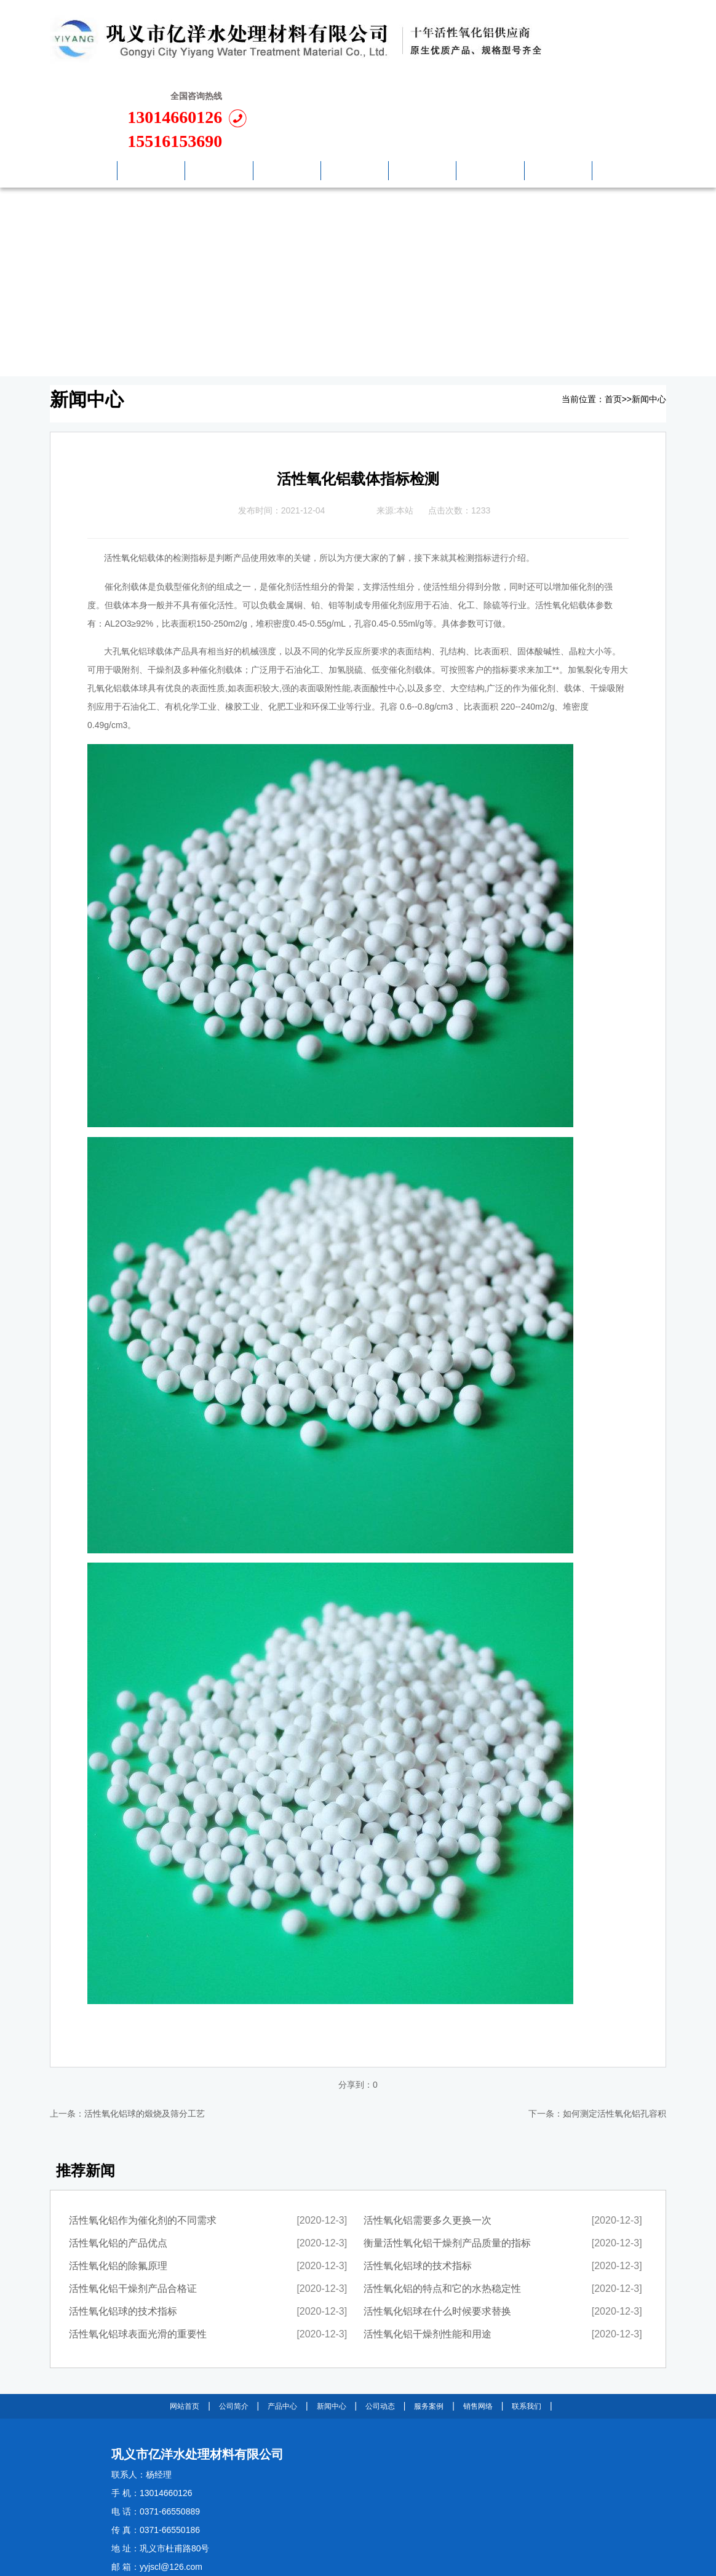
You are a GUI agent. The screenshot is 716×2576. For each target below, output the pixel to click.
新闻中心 (649, 325)
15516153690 (594, 66)
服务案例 (429, 2332)
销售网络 (478, 2332)
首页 (613, 325)
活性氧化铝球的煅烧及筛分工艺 (144, 2039)
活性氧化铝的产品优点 (118, 2168)
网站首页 (184, 2332)
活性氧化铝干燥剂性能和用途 (427, 2259)
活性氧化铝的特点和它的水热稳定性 (442, 2214)
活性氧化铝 (125, 483)
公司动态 (380, 2332)
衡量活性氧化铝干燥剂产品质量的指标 (447, 2168)
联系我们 (526, 2332)
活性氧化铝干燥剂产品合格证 (133, 2214)
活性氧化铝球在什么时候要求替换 (437, 2237)
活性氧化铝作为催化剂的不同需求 (143, 2146)
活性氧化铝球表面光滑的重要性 (138, 2259)
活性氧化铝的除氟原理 (118, 2191)
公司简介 (234, 2332)
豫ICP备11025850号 (208, 2546)
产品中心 (282, 2332)
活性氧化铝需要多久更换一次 (427, 2146)
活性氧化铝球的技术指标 (123, 2237)
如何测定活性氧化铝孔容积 (614, 2039)
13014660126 (594, 42)
